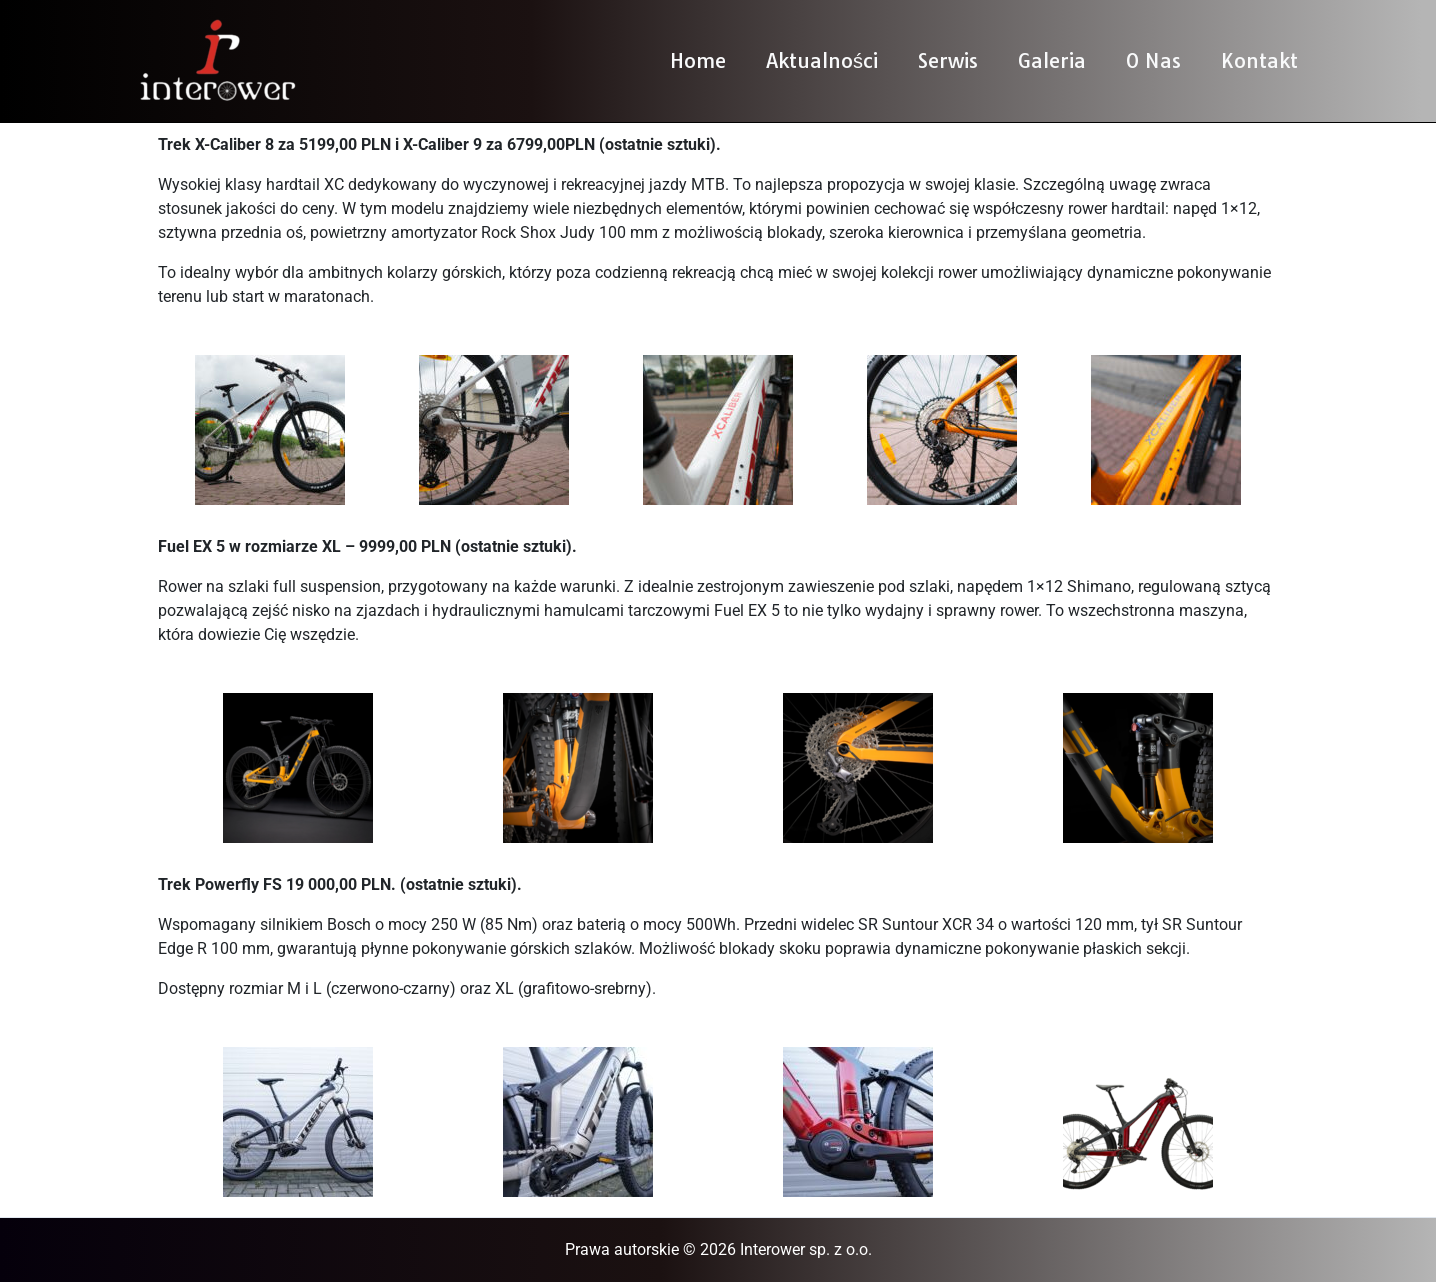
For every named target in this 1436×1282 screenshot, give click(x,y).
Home (698, 60)
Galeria (1052, 60)
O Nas (1153, 60)
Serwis (948, 60)
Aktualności (822, 60)
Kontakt (1259, 60)
